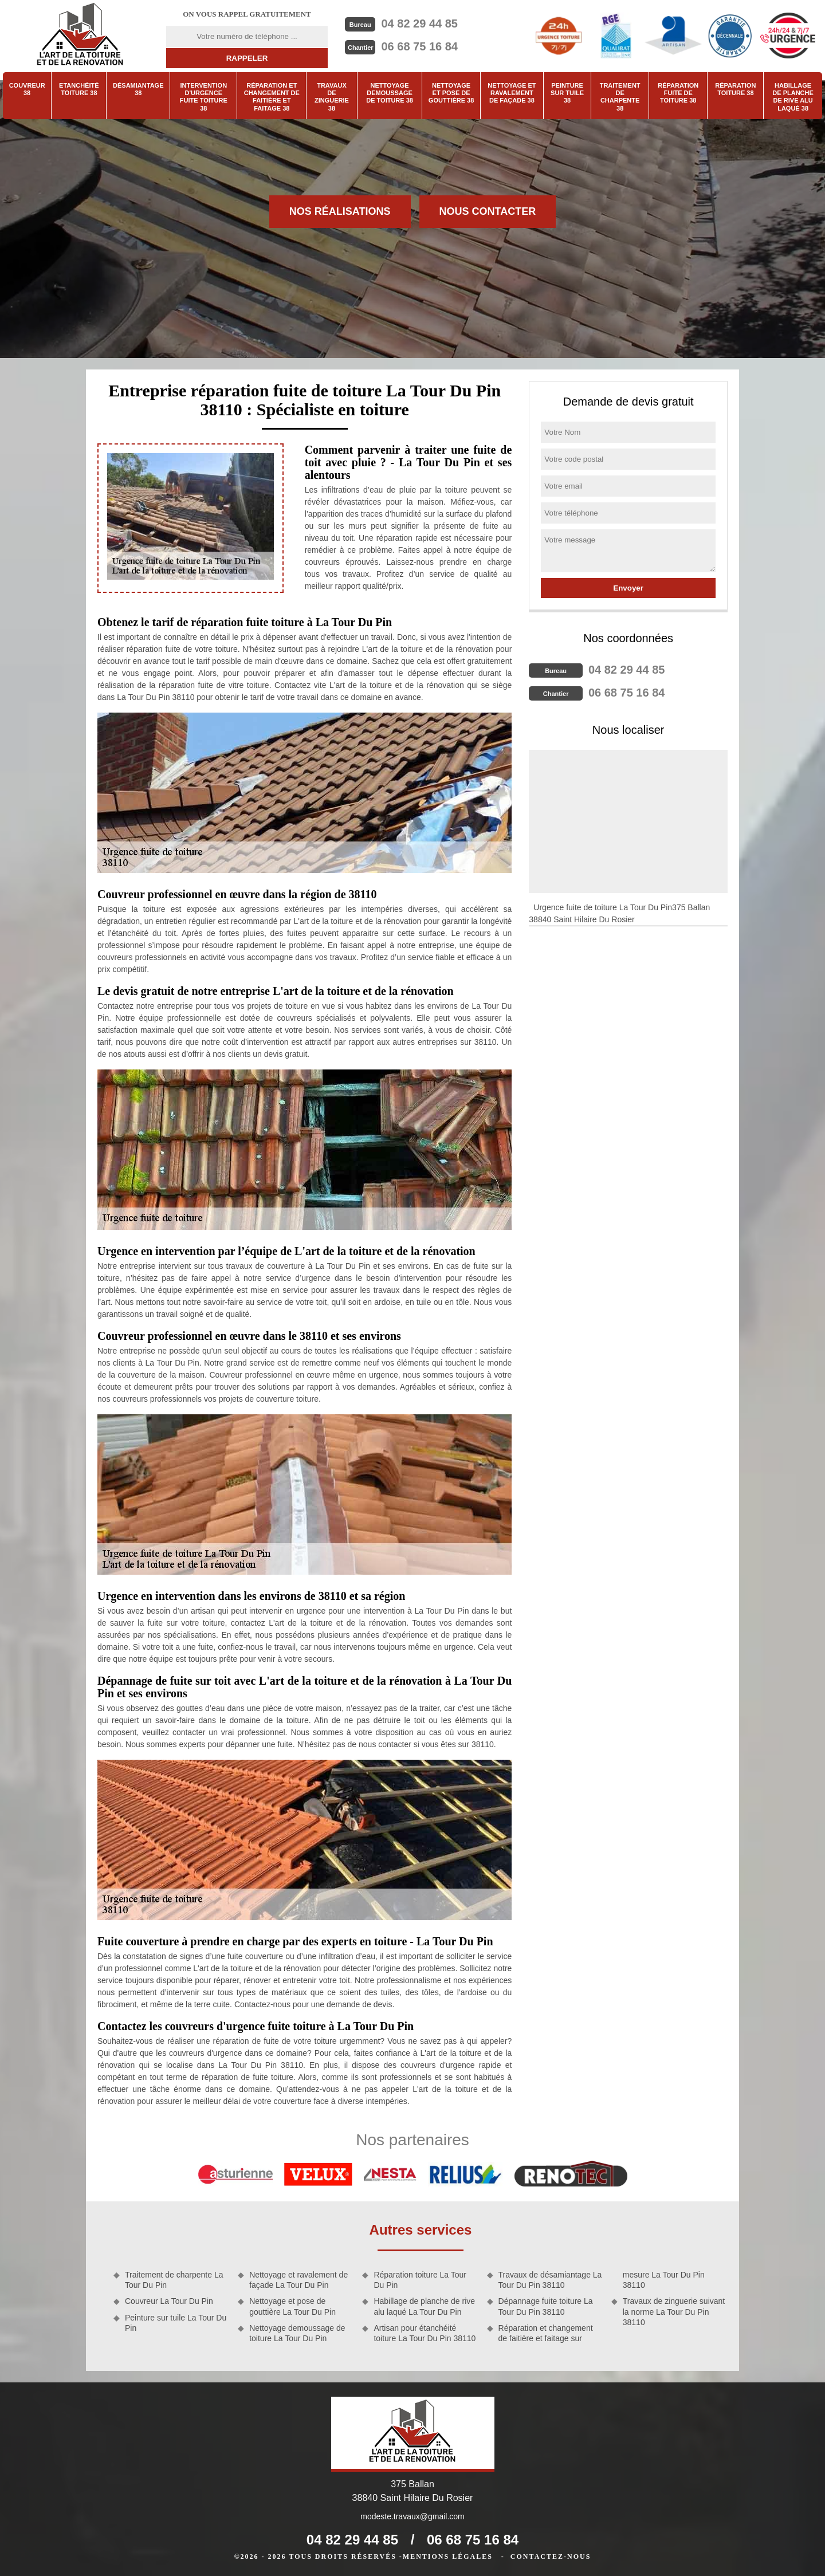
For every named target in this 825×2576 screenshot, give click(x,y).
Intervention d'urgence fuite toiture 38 (203, 97)
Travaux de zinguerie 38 (332, 97)
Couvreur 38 (27, 89)
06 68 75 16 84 (419, 46)
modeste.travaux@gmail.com (412, 2516)
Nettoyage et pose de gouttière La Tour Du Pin (292, 2306)
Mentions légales (448, 2557)
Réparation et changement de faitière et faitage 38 (272, 97)
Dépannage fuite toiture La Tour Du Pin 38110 (545, 2306)
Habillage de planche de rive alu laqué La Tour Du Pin (424, 2306)
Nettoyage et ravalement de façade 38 (512, 93)
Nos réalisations (340, 211)
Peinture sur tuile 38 (567, 93)
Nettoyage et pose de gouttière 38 (451, 93)
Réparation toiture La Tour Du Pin (420, 2280)
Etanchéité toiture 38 (79, 89)
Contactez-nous (550, 2557)
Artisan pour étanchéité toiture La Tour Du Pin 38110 (425, 2333)
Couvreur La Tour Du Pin (169, 2301)
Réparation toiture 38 (735, 89)
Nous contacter (487, 211)
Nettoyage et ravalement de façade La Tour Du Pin (298, 2280)
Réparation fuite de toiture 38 (678, 93)
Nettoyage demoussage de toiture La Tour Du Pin (297, 2333)
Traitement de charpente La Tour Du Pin (174, 2280)
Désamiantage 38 (138, 89)
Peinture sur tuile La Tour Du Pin (175, 2323)
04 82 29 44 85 (419, 23)
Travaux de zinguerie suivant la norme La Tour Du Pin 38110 (674, 2311)
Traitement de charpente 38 (620, 97)
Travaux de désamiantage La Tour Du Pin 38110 (550, 2280)
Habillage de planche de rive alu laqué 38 (793, 97)
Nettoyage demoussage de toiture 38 (389, 93)
